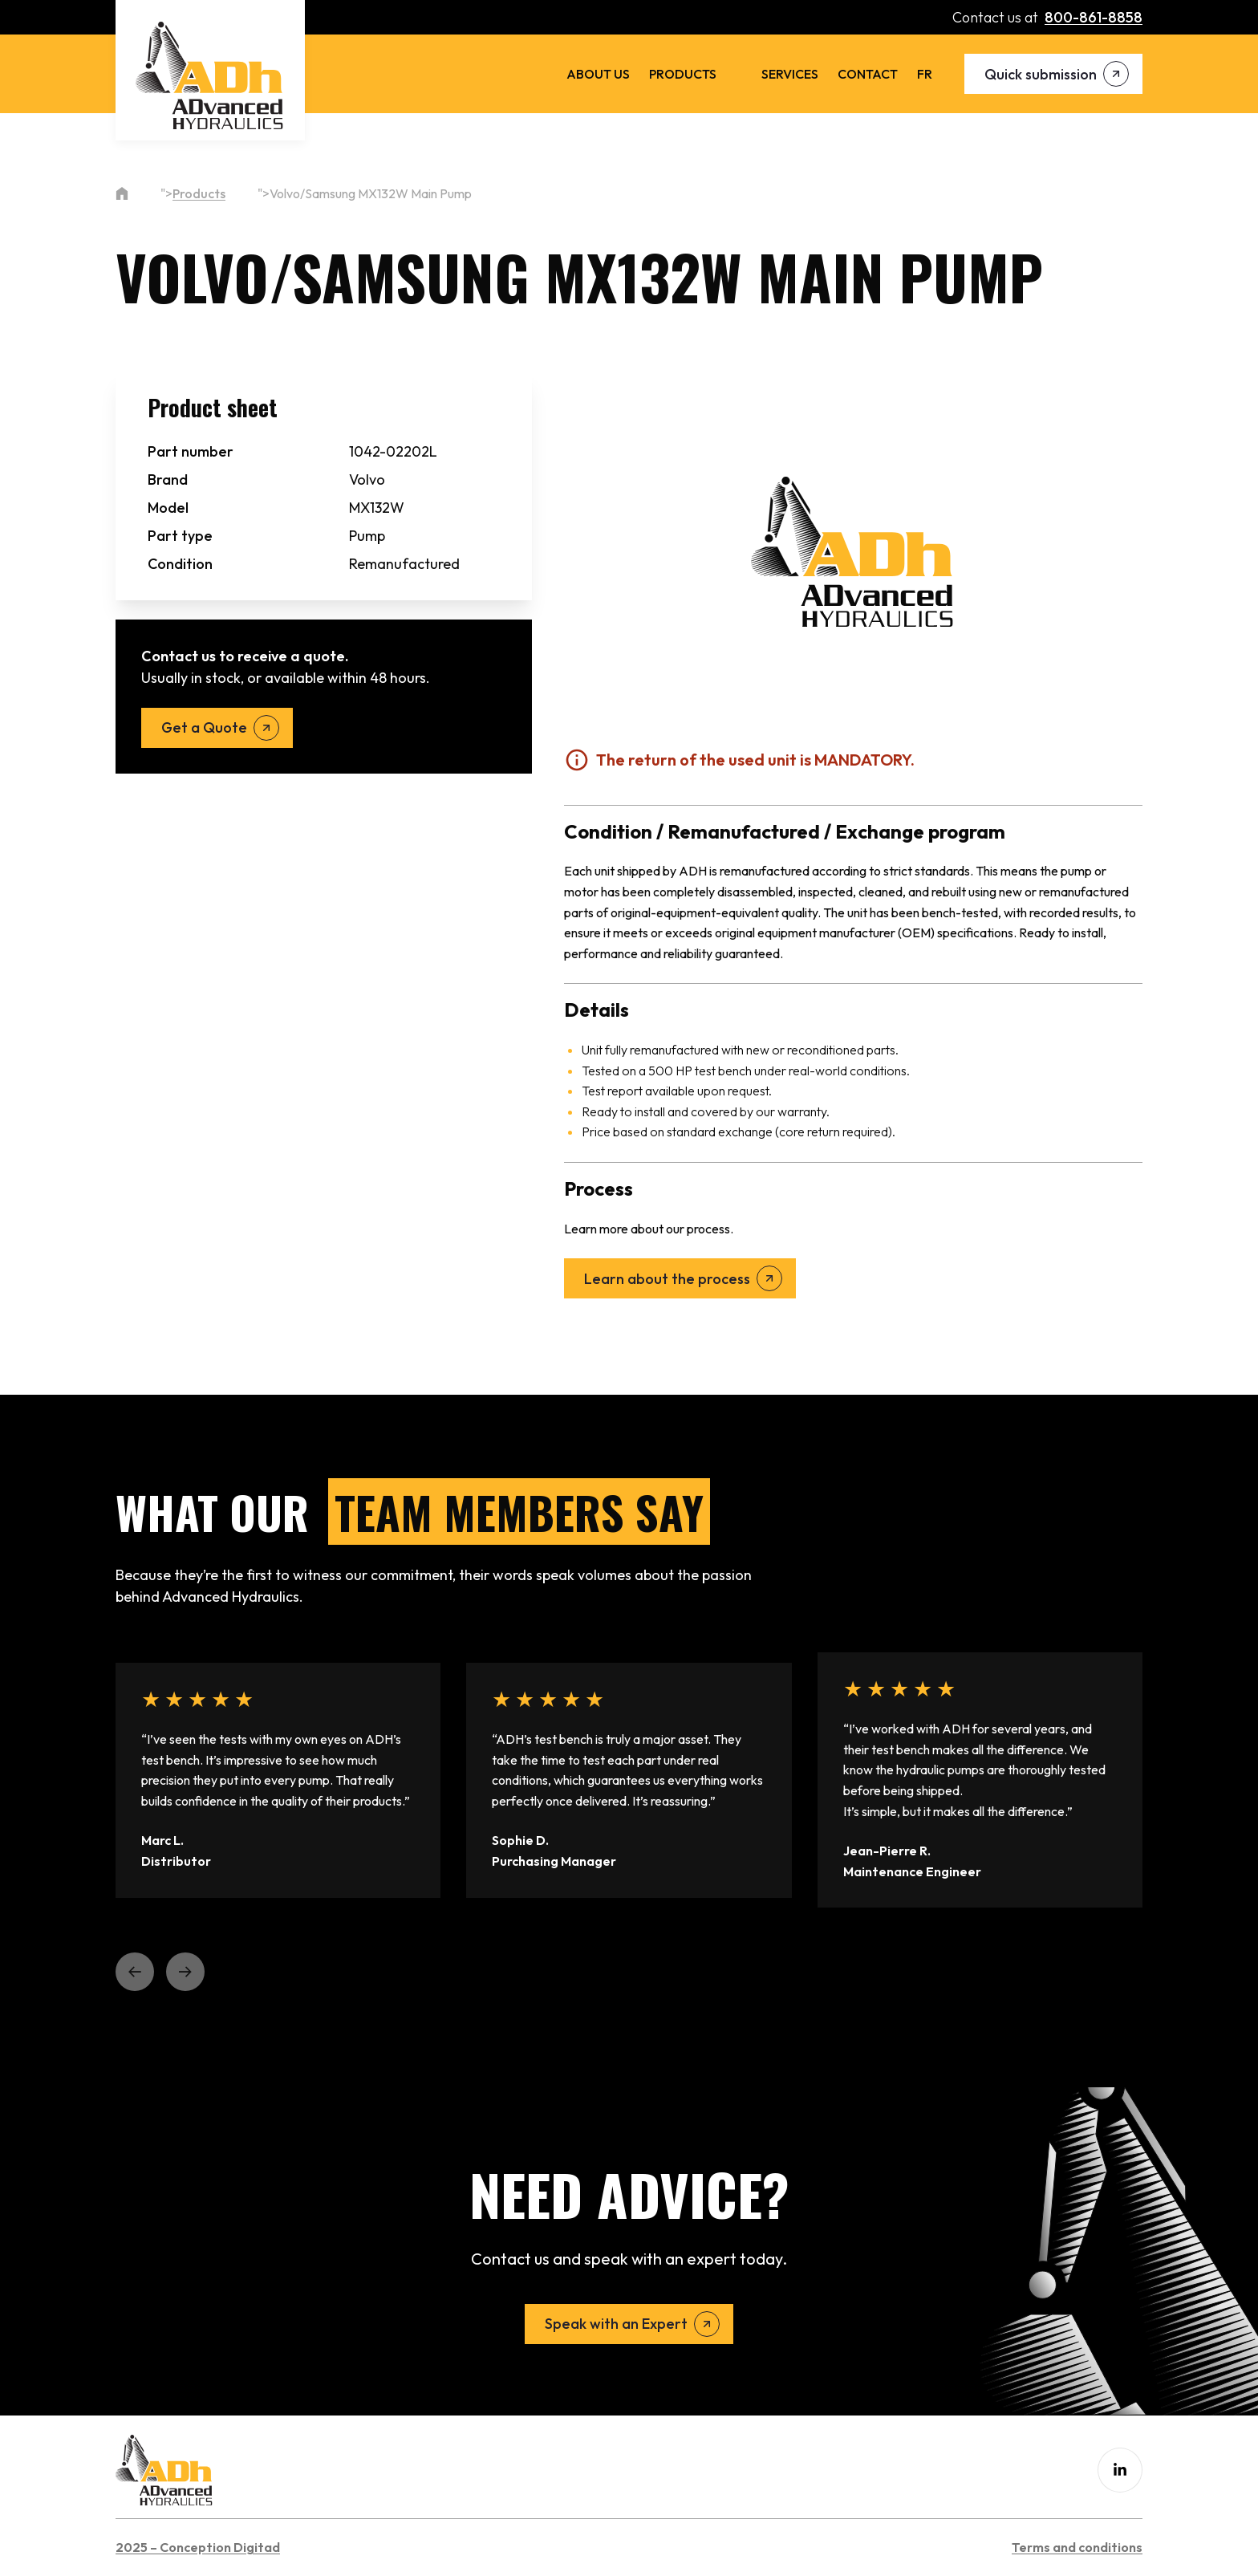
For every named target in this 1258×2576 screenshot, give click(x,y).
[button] (135, 1971)
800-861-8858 (1093, 17)
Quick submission (1040, 74)
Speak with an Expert (616, 2323)
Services (789, 74)
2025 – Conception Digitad (198, 2547)
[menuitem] (924, 73)
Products (682, 74)
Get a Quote (204, 727)
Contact (868, 74)
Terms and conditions (1077, 2547)
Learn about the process (667, 1279)
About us (598, 74)
